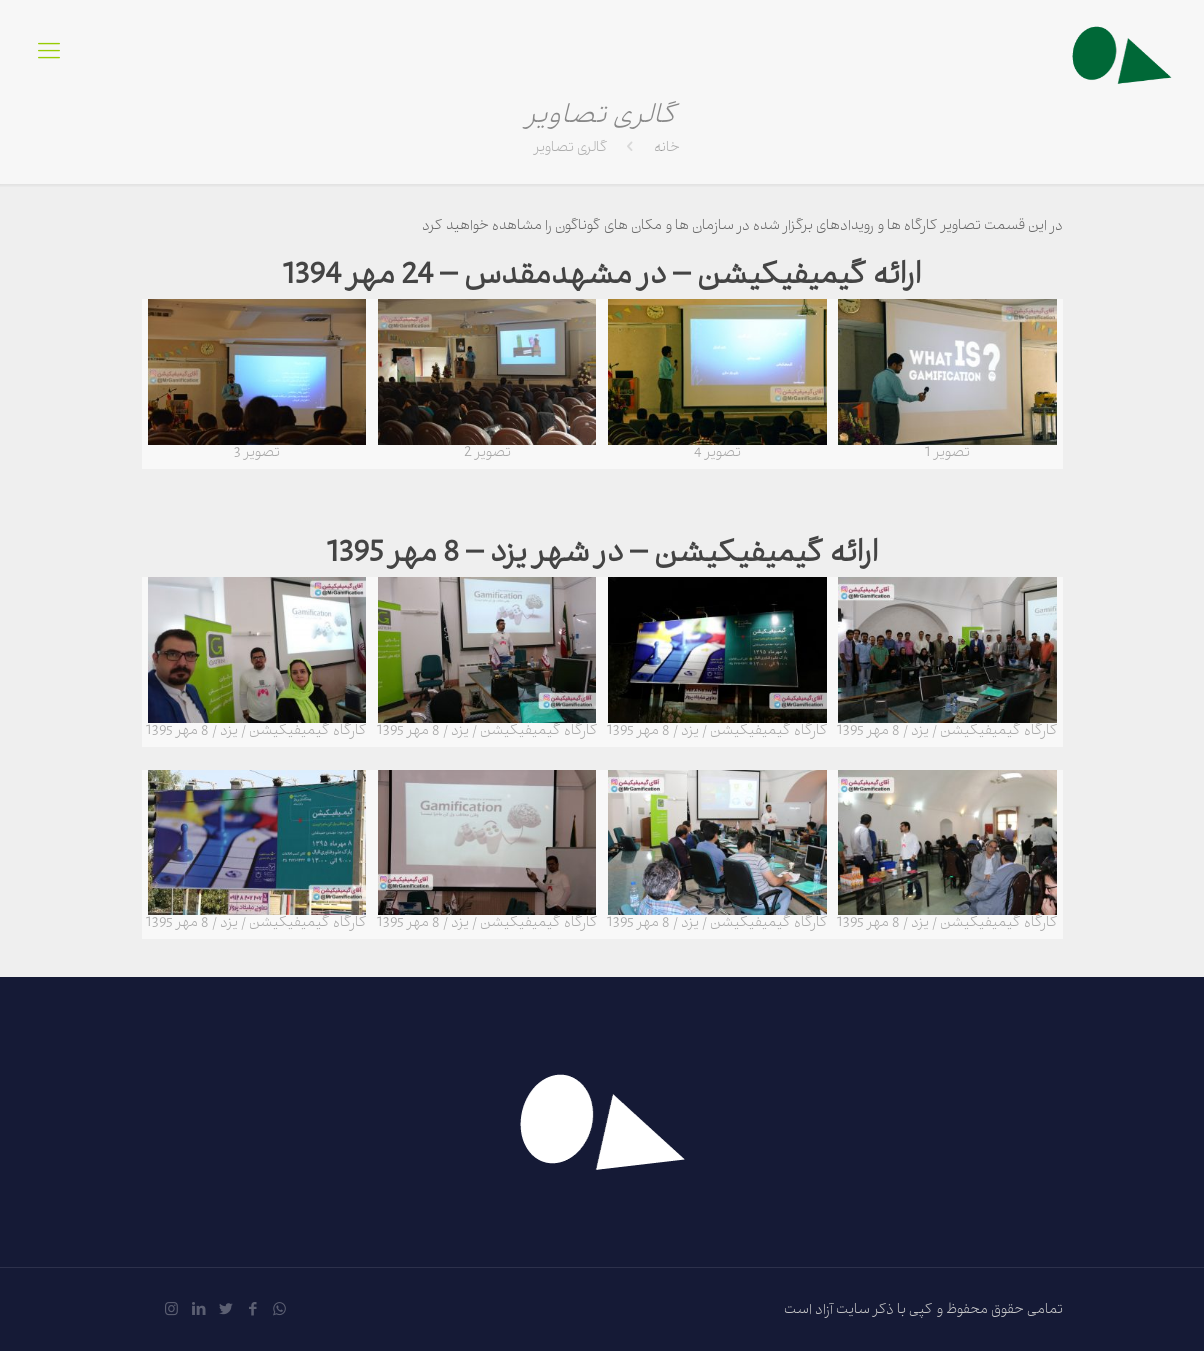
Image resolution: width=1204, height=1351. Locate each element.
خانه (667, 149)
